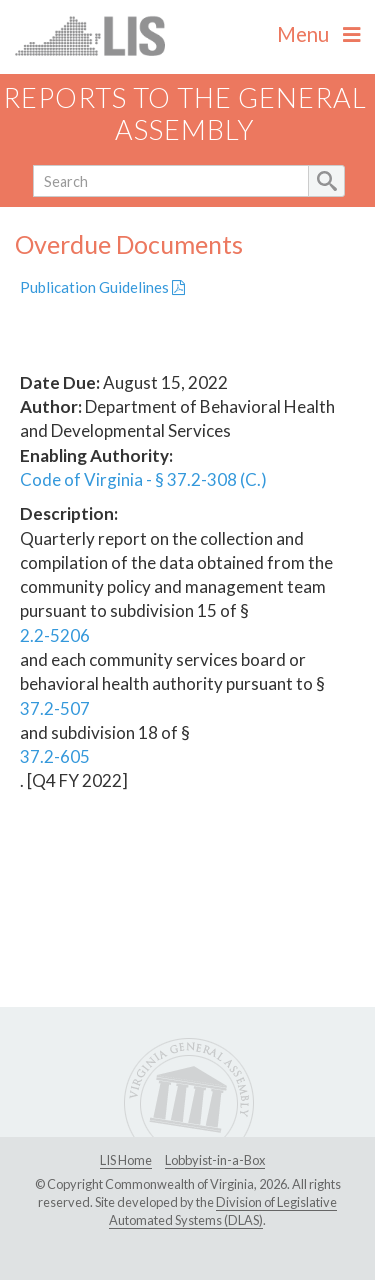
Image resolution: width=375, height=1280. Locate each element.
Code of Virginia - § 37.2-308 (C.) (143, 479)
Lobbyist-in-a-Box (215, 1160)
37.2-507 (55, 708)
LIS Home (126, 1160)
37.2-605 (55, 756)
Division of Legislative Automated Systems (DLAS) (223, 1211)
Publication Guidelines (102, 287)
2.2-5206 (55, 635)
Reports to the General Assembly (185, 114)
